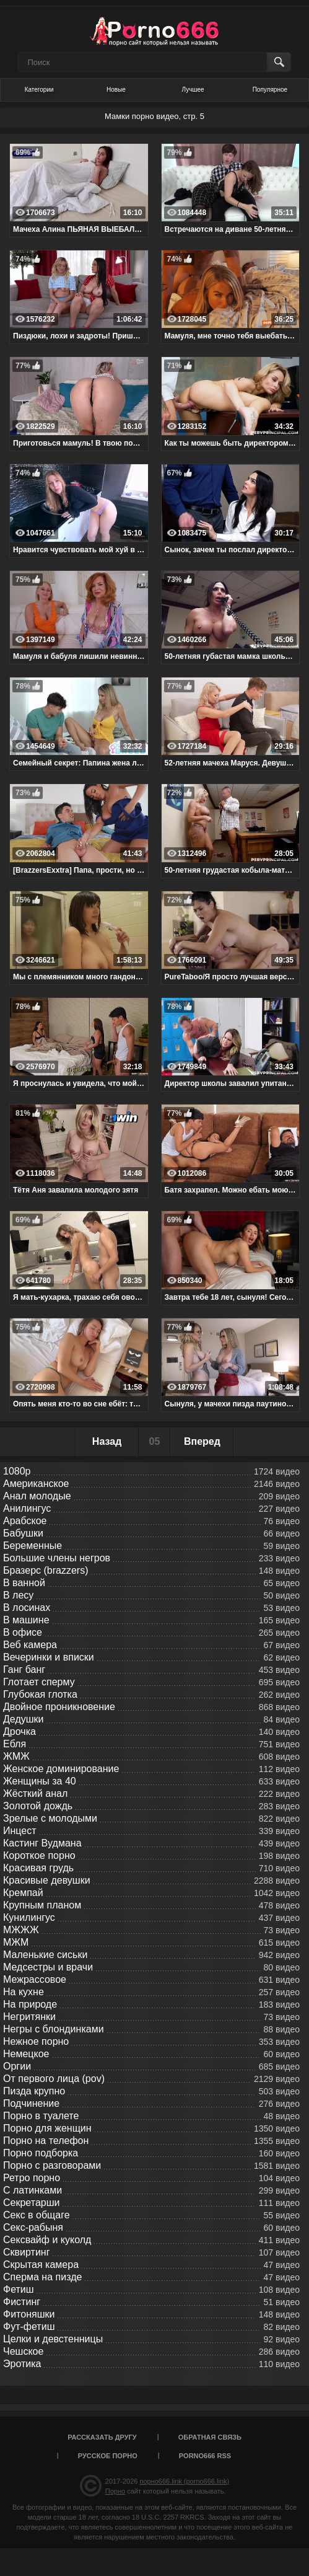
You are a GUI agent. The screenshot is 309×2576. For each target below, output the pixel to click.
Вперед (202, 1441)
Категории (39, 89)
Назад (106, 1441)
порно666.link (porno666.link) (184, 2481)
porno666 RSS (205, 2455)
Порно (115, 2491)
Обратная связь (210, 2437)
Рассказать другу (102, 2437)
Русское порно (107, 2455)
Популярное (270, 89)
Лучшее (193, 89)
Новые (116, 89)
